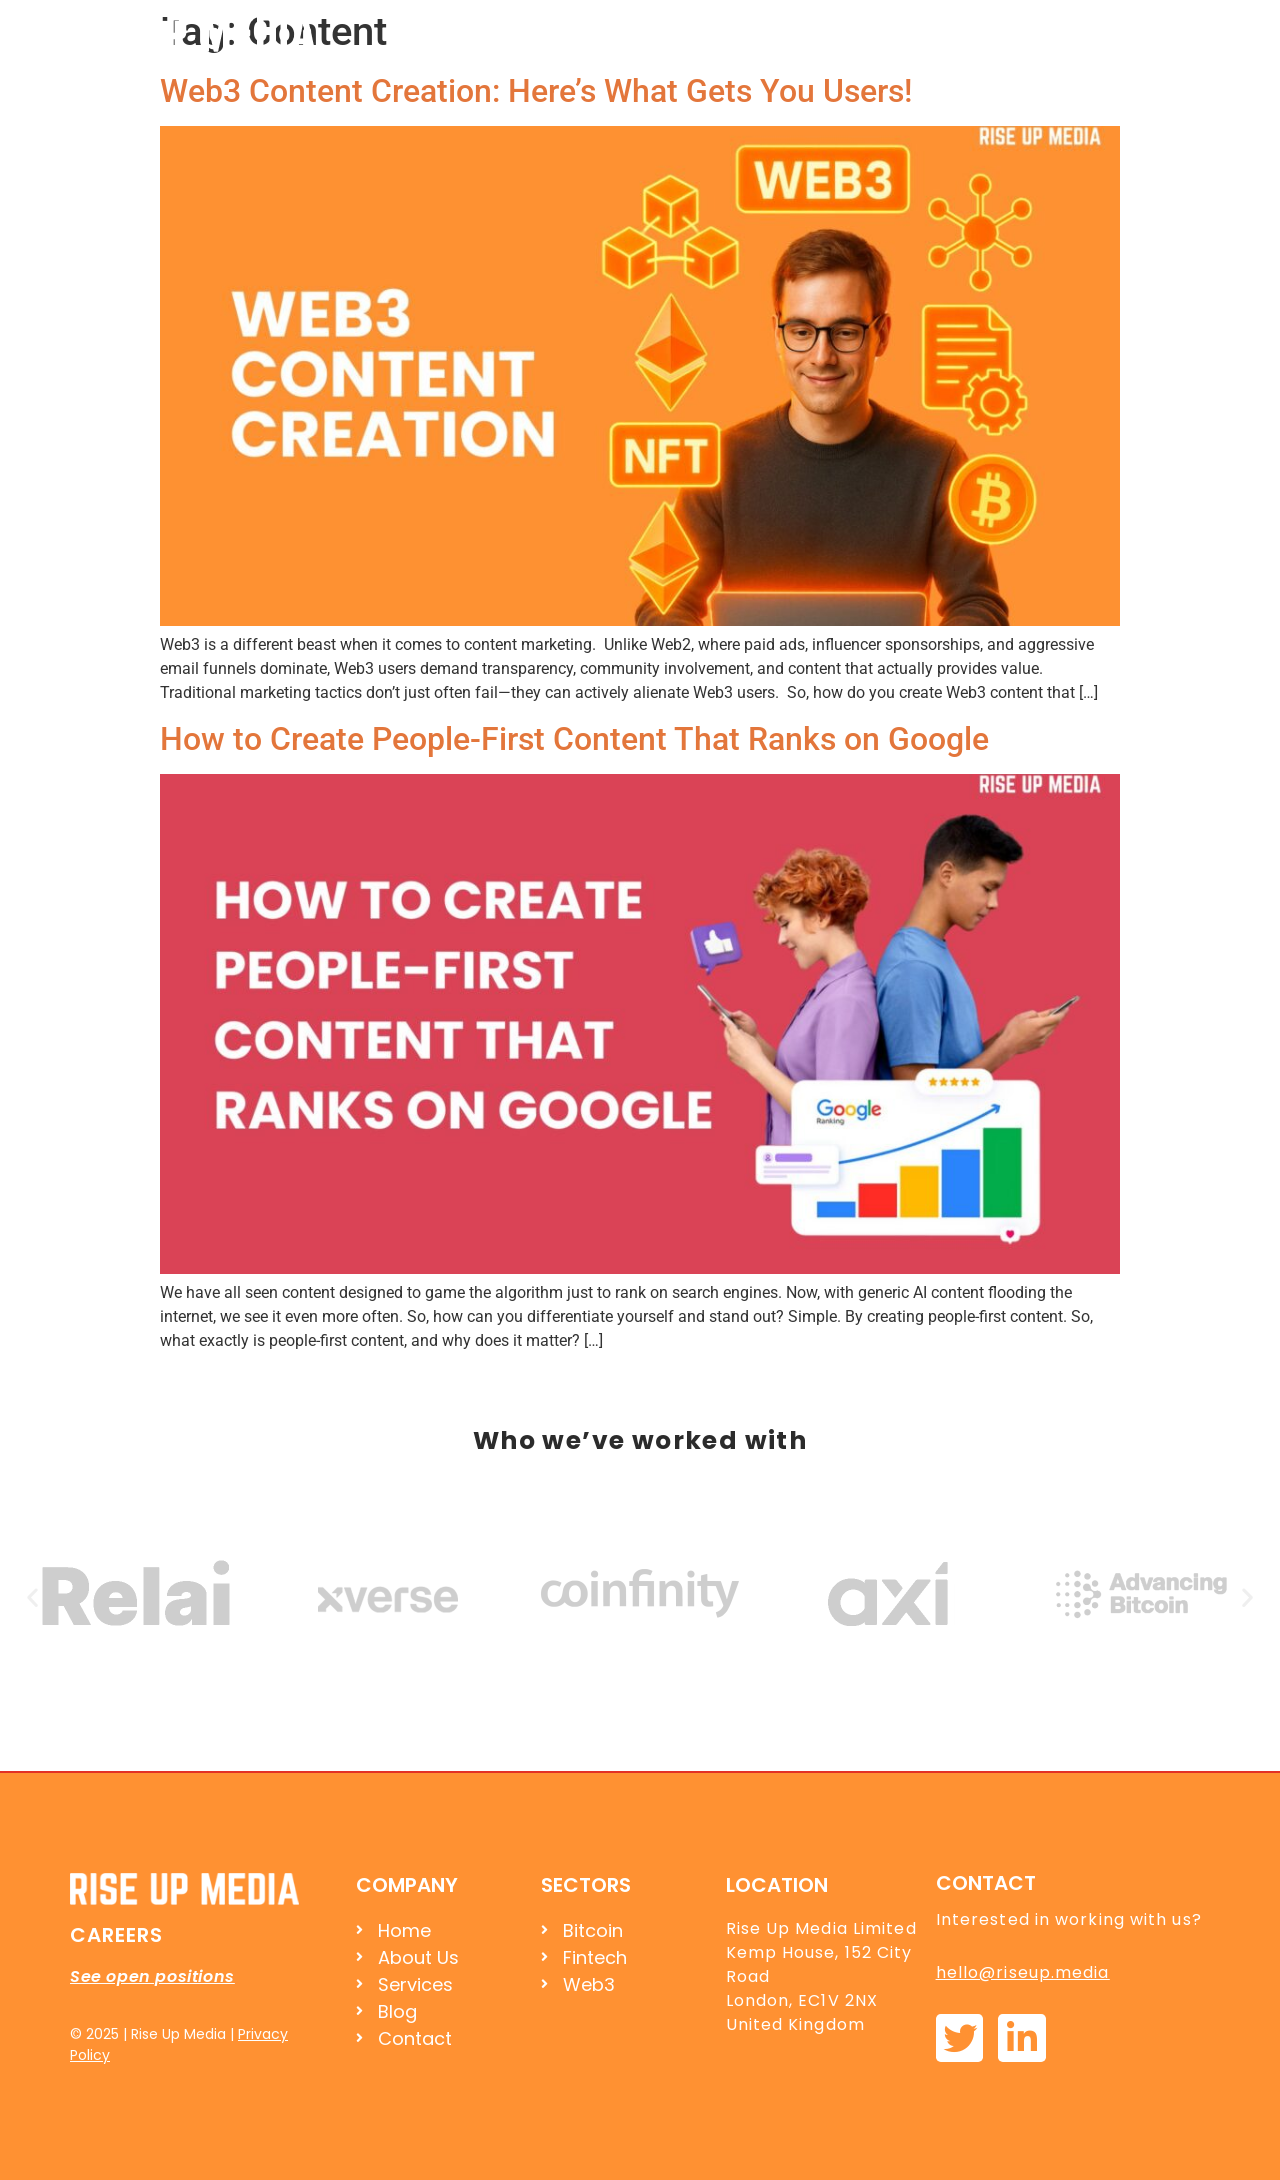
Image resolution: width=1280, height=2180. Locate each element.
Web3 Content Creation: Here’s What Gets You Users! (536, 91)
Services (969, 32)
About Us (858, 32)
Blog (1061, 32)
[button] (32, 1596)
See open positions (152, 1976)
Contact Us (1165, 32)
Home (755, 32)
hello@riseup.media (1023, 1972)
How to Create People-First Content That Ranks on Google (574, 739)
